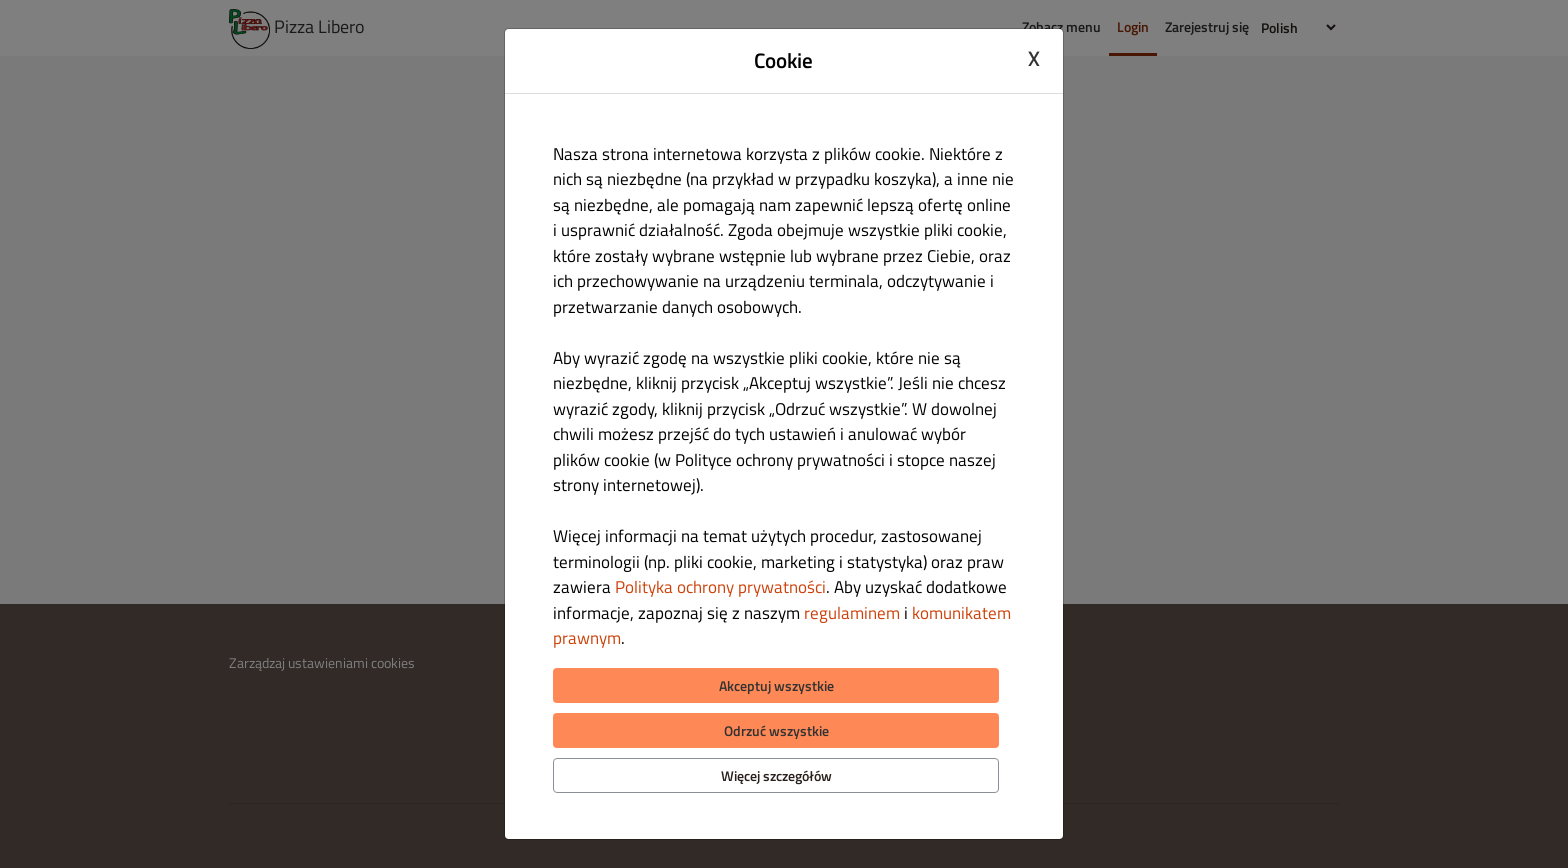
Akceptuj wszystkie (776, 685)
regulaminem (852, 613)
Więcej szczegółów (776, 775)
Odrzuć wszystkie (776, 730)
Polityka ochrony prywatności (720, 587)
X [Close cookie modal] (1034, 58)
